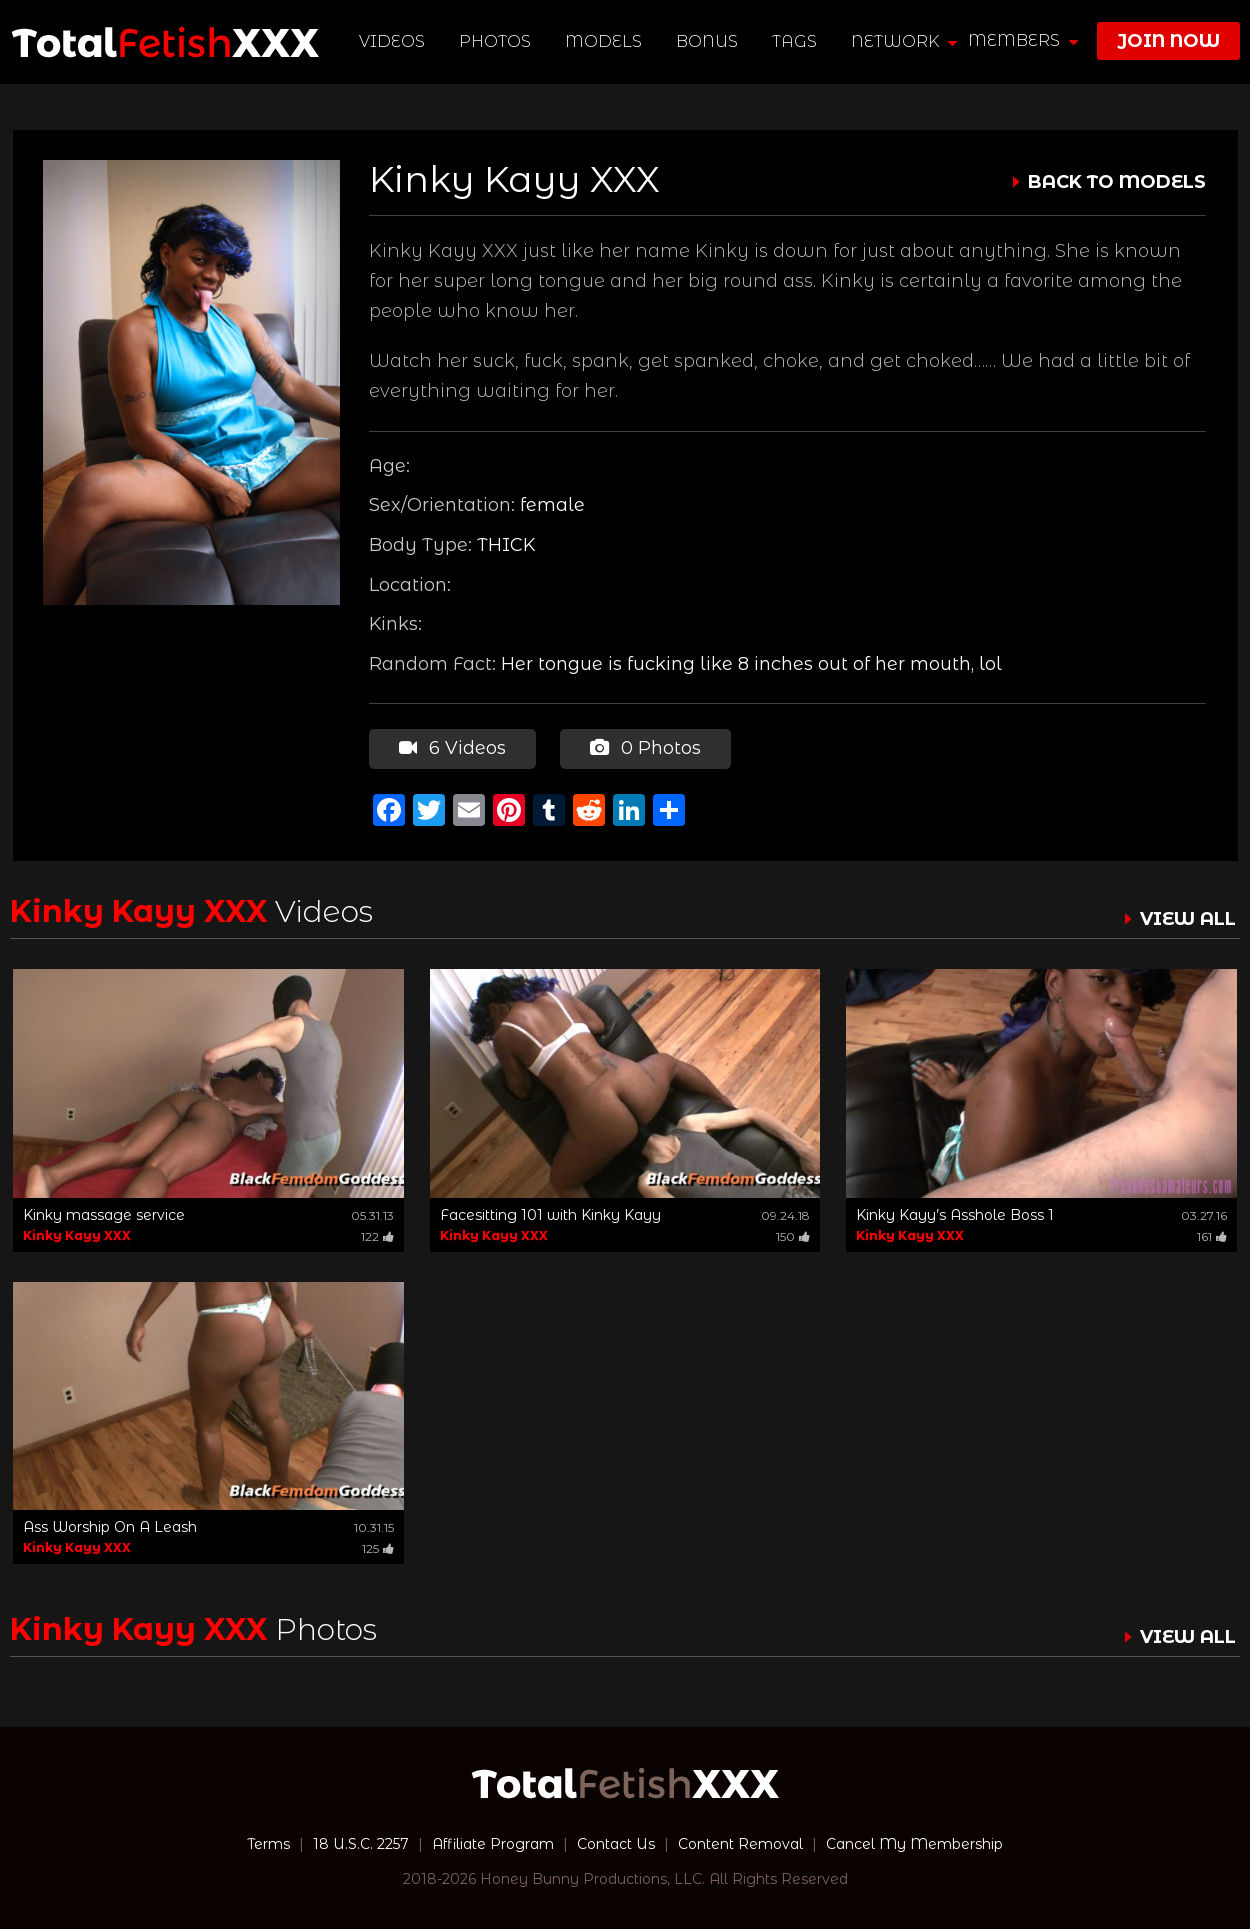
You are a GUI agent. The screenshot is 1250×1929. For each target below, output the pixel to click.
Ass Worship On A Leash (110, 1527)
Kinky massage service (104, 1215)
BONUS (707, 41)
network (904, 41)
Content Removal (740, 1844)
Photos (495, 41)
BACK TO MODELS (1117, 182)
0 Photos (645, 748)
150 (793, 1236)
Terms (268, 1844)
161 (1212, 1236)
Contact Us (616, 1844)
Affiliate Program (493, 1844)
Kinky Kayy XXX (77, 1235)
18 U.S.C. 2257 (361, 1844)
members (1023, 40)
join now (1168, 41)
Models (603, 41)
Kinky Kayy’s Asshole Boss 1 (955, 1215)
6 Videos (452, 748)
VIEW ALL (1188, 919)
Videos (392, 41)
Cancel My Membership (914, 1844)
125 (378, 1548)
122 (377, 1236)
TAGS (794, 41)
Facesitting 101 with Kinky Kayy (550, 1215)
